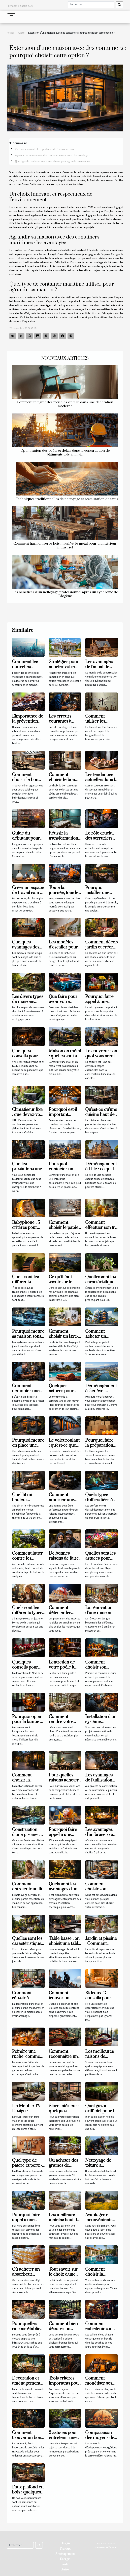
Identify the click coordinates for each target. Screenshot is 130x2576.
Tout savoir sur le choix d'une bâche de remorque (63, 2277)
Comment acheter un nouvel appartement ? (99, 1339)
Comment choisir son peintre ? (95, 1667)
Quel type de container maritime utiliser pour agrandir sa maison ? (52, 161)
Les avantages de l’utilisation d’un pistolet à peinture (99, 1782)
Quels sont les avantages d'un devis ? (63, 1889)
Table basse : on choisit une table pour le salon (65, 1944)
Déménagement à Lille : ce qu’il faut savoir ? (101, 1169)
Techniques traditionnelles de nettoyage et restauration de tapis (67, 499)
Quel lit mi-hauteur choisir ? (23, 1500)
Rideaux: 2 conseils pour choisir (98, 1998)
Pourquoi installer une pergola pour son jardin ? (98, 895)
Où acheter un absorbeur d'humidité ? (26, 2274)
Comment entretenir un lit (27, 1886)
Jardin (65, 2564)
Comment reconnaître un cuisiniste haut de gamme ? (63, 2059)
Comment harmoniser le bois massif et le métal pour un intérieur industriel (65, 545)
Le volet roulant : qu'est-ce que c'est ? (64, 1445)
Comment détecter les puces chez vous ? (64, 1615)
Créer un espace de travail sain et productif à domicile (28, 895)
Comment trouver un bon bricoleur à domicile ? (26, 2440)
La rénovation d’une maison (99, 1610)
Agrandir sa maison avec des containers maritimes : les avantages (52, 155)
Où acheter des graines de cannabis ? (63, 2165)
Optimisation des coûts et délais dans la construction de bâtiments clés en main (65, 452)
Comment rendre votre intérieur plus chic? (62, 1724)
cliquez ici (34, 219)
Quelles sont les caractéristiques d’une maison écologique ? (100, 1284)
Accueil (10, 33)
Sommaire (20, 143)
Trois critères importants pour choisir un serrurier (64, 2385)
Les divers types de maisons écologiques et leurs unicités (27, 1004)
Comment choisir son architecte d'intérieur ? (97, 1891)
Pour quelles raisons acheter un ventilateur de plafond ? (64, 1782)
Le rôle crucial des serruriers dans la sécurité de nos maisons (100, 840)
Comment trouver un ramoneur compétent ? (61, 2000)
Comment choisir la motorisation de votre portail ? (27, 1782)
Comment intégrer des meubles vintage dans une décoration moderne (65, 404)
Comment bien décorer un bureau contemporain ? (64, 2331)
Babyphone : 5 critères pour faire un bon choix (26, 1230)
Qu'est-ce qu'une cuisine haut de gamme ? (101, 1115)
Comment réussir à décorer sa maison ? (22, 2000)
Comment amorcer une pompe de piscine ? (61, 1502)
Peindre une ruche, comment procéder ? (28, 2057)
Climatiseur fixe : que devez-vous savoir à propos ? (28, 1117)
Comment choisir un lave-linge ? (63, 1336)
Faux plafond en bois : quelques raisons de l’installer (28, 2494)
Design (65, 2543)
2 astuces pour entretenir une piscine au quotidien (63, 2440)
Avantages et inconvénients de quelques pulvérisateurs (99, 2222)
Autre (21, 33)
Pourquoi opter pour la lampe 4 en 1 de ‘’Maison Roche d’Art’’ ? (27, 1724)
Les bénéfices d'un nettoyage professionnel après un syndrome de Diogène (65, 594)
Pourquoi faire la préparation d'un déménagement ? (102, 1448)
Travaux (65, 2549)
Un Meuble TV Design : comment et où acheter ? (26, 2113)
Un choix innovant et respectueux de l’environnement (45, 149)
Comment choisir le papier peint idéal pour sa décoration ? (64, 1230)
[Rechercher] (91, 4)
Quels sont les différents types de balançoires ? (28, 1613)
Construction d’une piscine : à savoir (27, 1835)
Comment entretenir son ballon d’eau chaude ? (99, 2331)
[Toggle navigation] (11, 16)
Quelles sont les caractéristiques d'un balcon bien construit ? (28, 1946)
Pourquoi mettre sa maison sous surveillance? (28, 1336)
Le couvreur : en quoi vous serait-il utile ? (101, 1056)
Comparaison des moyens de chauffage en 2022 (99, 2440)
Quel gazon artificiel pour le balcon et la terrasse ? (100, 2113)
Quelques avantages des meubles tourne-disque (28, 949)
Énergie (65, 2559)
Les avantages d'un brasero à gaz (99, 1835)
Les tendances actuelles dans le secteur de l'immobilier (101, 782)
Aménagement (65, 2554)
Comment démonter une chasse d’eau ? (26, 1391)
